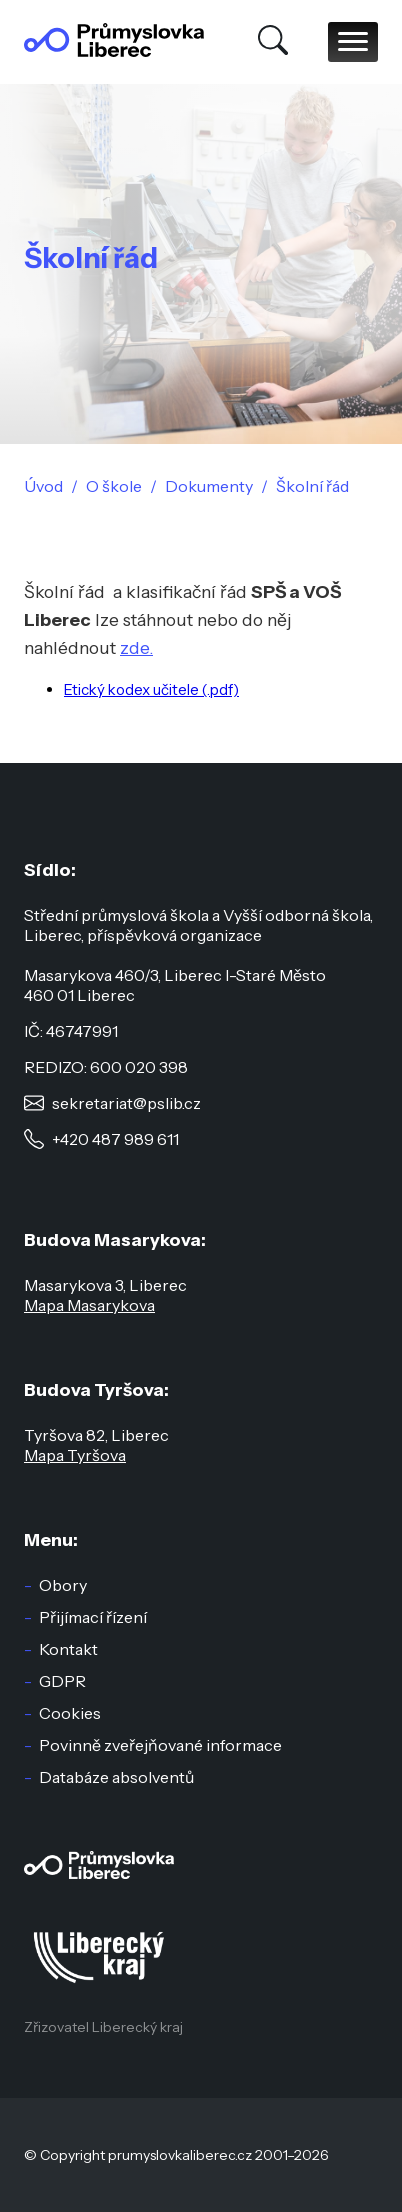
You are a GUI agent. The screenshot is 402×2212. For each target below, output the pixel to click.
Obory (63, 1585)
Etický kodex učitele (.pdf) (151, 689)
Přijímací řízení (93, 1617)
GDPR (62, 1681)
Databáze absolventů (116, 1777)
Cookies (70, 1713)
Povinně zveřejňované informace (160, 1745)
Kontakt (68, 1649)
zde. (136, 647)
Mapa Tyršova (75, 1455)
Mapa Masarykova (89, 1305)
